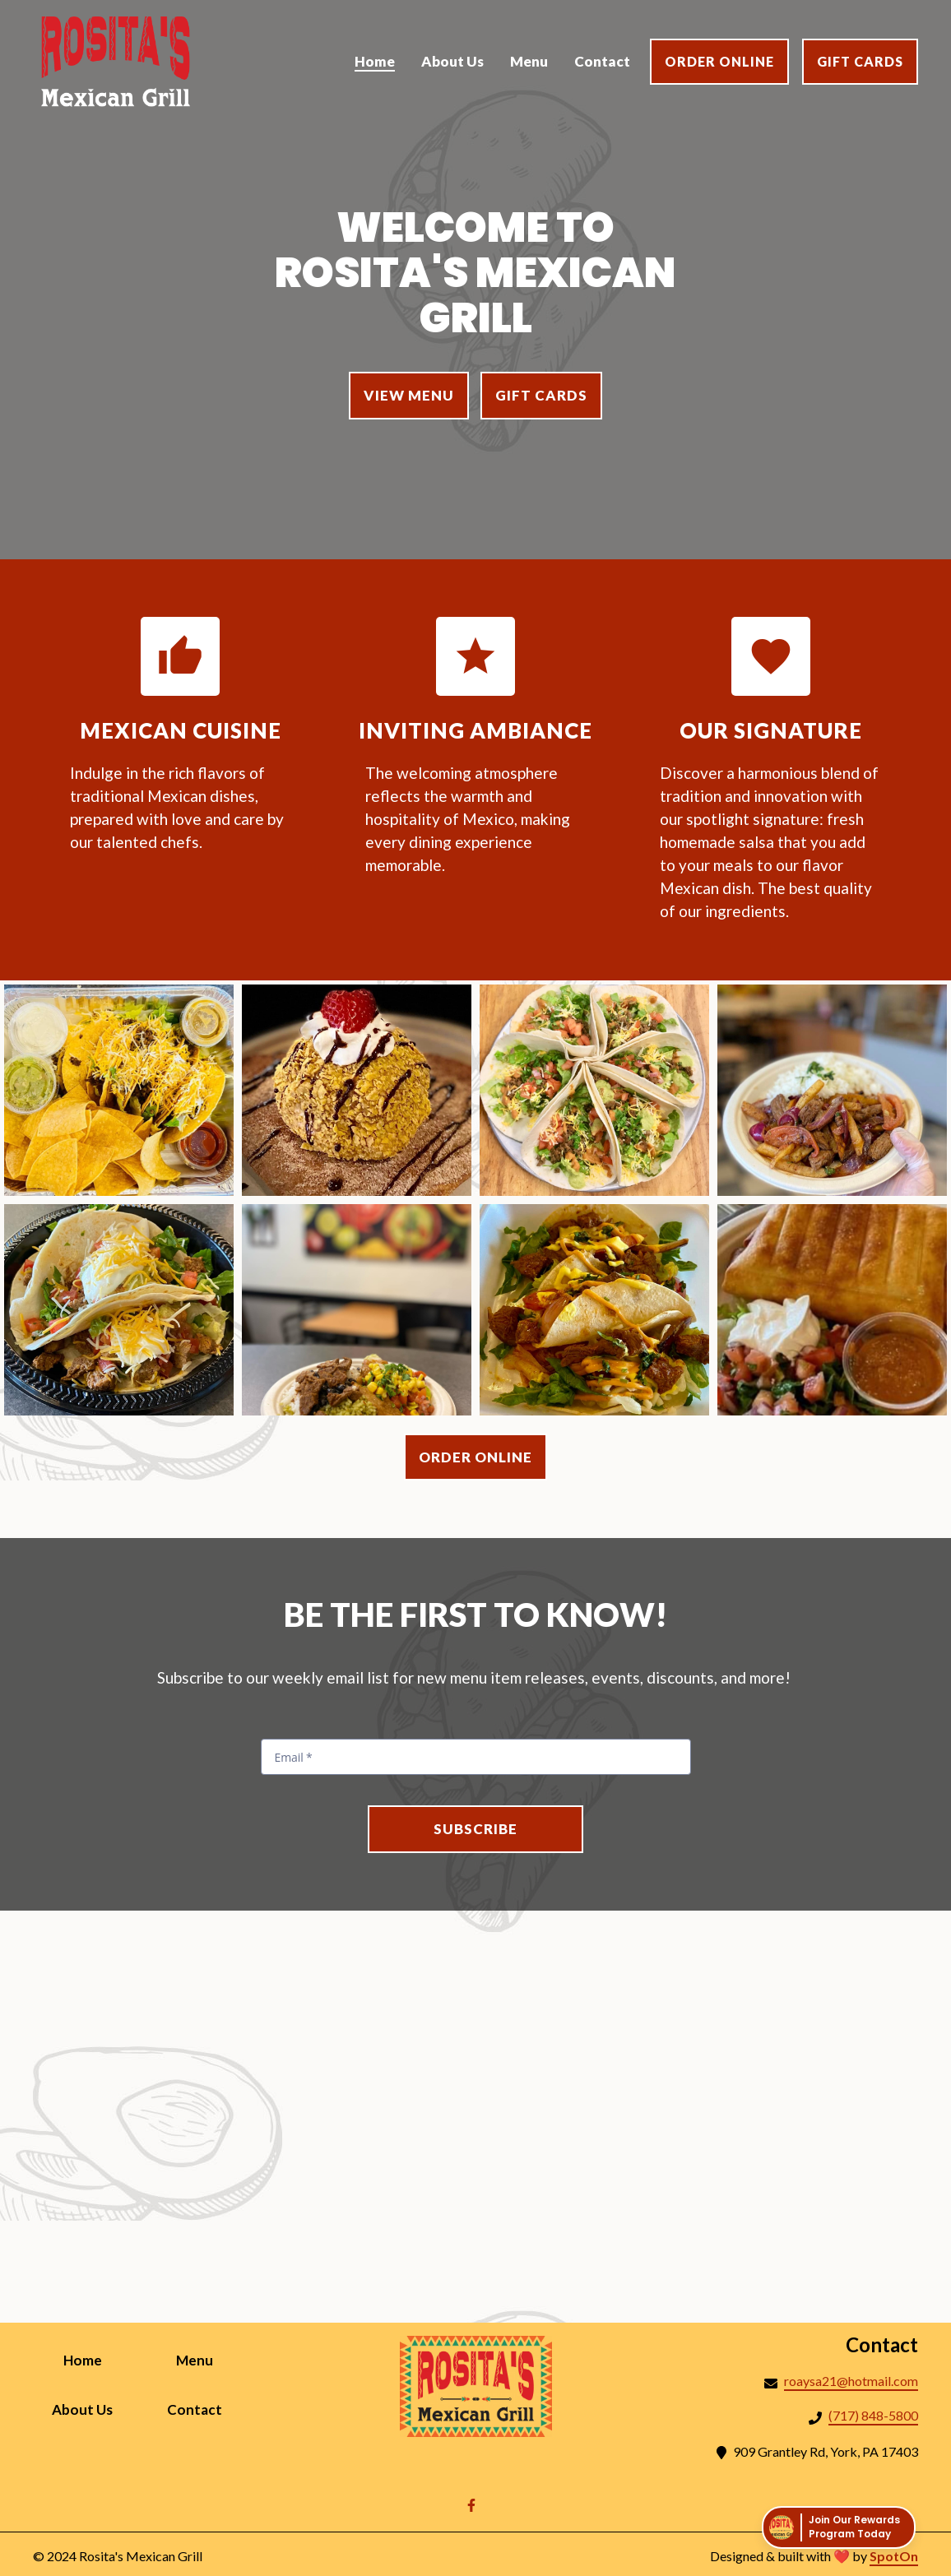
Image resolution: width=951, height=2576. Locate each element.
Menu (210, 2359)
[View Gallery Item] (119, 1090)
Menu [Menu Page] (529, 61)
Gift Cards (860, 61)
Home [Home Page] (375, 61)
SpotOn (894, 2556)
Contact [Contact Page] (602, 61)
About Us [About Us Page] (452, 61)
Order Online (719, 61)
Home (97, 2359)
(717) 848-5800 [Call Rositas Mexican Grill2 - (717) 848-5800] (873, 2415)
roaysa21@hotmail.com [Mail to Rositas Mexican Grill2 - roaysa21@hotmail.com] (851, 2380)
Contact (205, 2408)
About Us (92, 2408)
